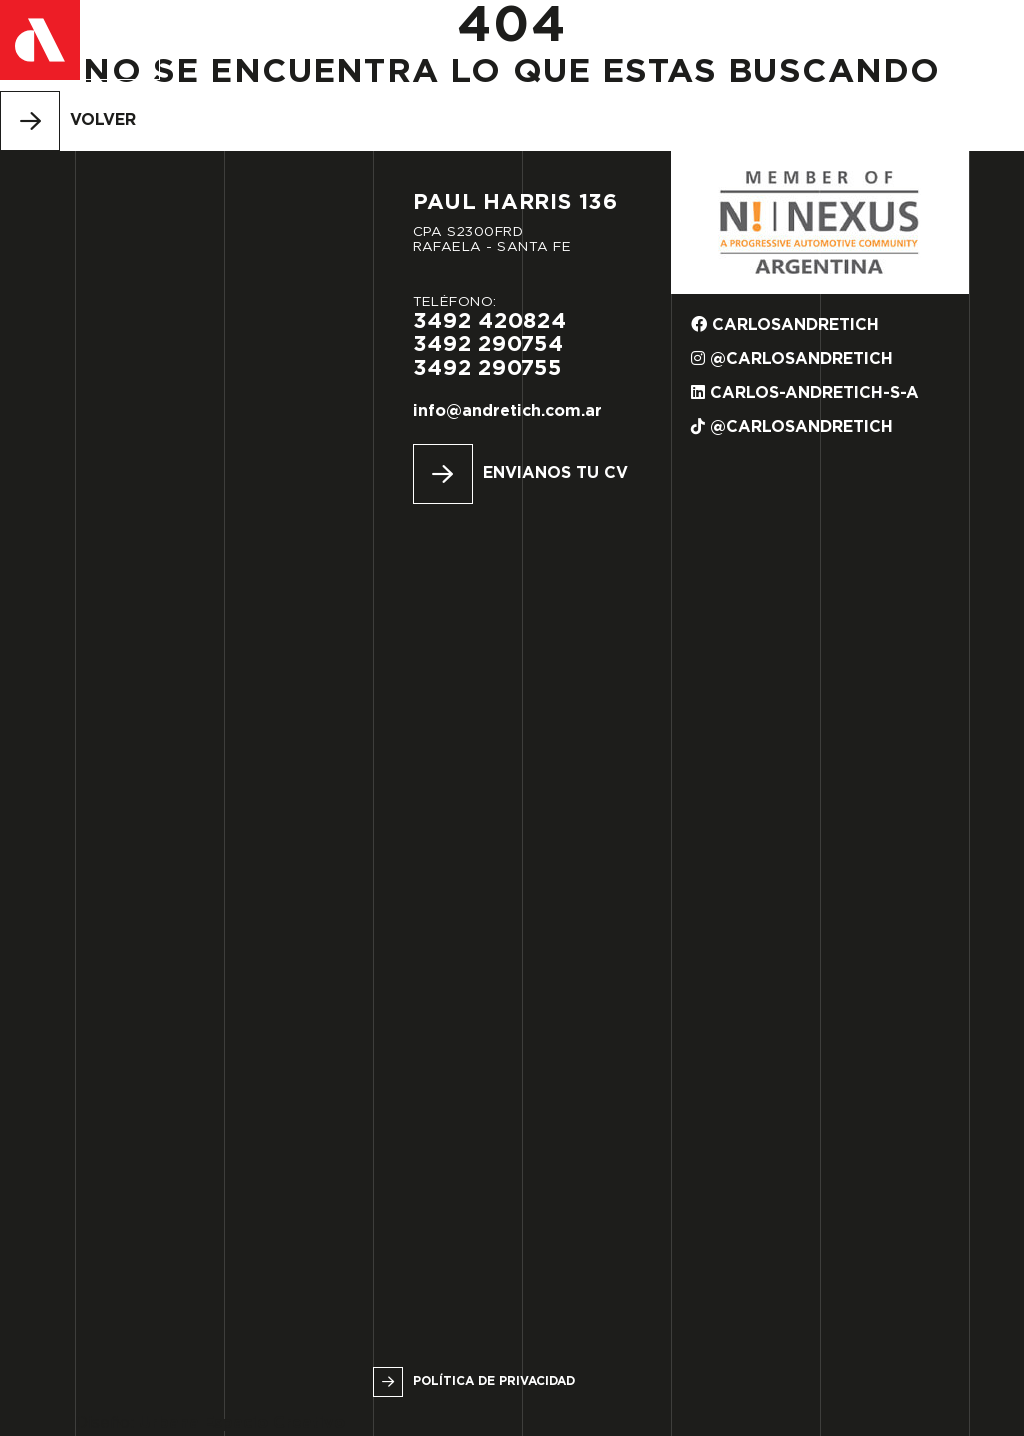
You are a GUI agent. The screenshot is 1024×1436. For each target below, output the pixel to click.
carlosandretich (785, 324)
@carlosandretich (792, 358)
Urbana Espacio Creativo (242, 1423)
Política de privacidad (494, 1381)
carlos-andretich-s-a (805, 392)
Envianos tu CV (555, 473)
